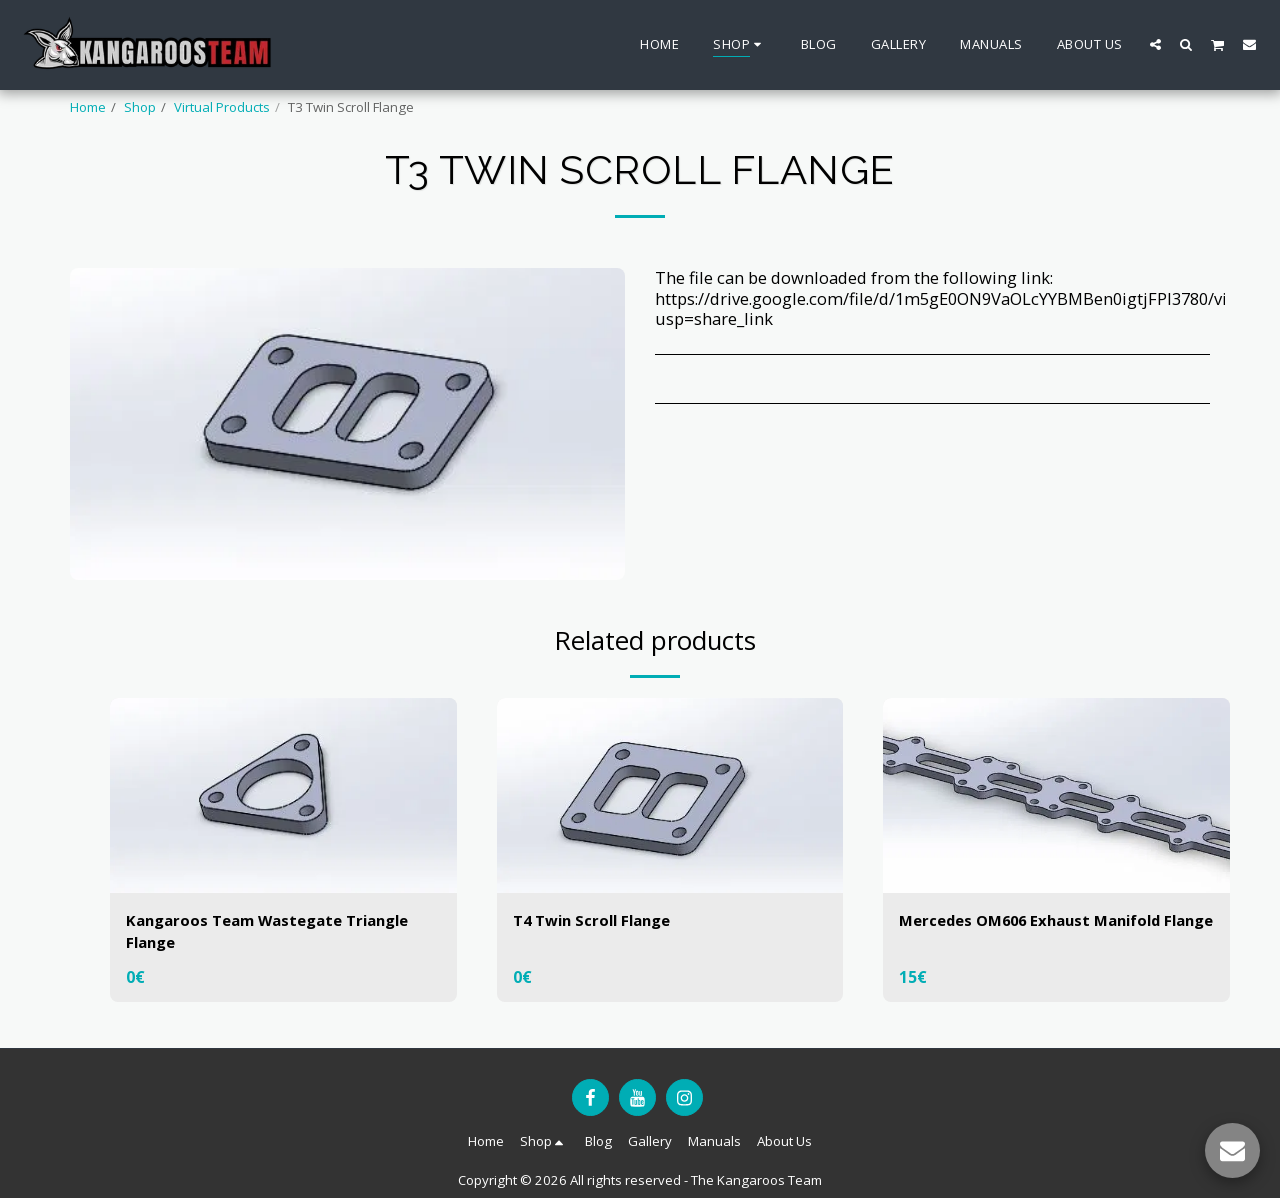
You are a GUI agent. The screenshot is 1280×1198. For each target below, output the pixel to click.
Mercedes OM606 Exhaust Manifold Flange (1044, 933)
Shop (140, 107)
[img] (283, 795)
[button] (1155, 44)
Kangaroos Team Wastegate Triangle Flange (280, 933)
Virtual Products (222, 107)
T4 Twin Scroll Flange (600, 920)
